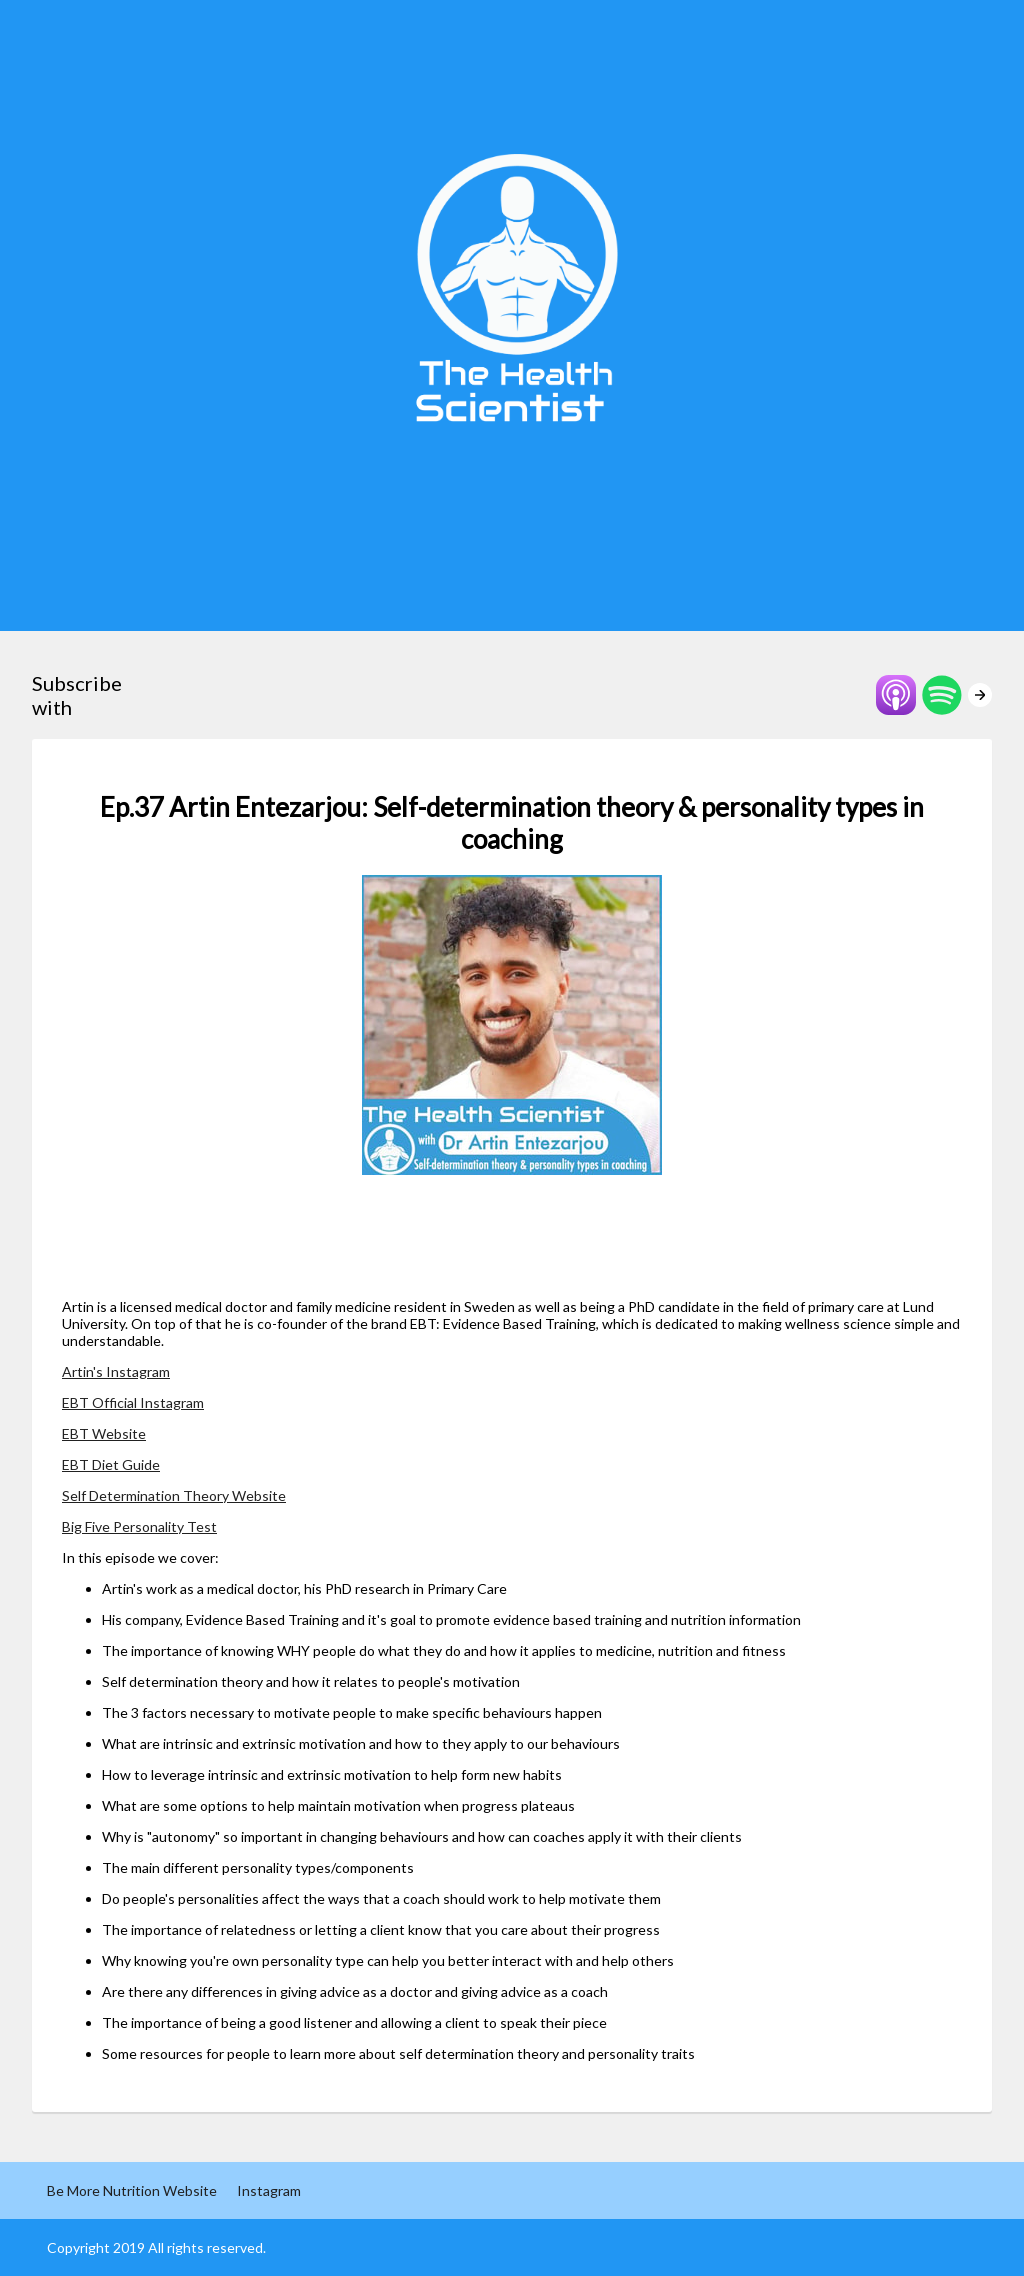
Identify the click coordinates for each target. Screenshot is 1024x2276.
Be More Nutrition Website (132, 2190)
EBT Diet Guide (111, 1464)
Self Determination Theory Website (174, 1495)
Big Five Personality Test (139, 1526)
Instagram (269, 2190)
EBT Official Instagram (133, 1402)
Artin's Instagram (116, 1371)
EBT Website (104, 1433)
